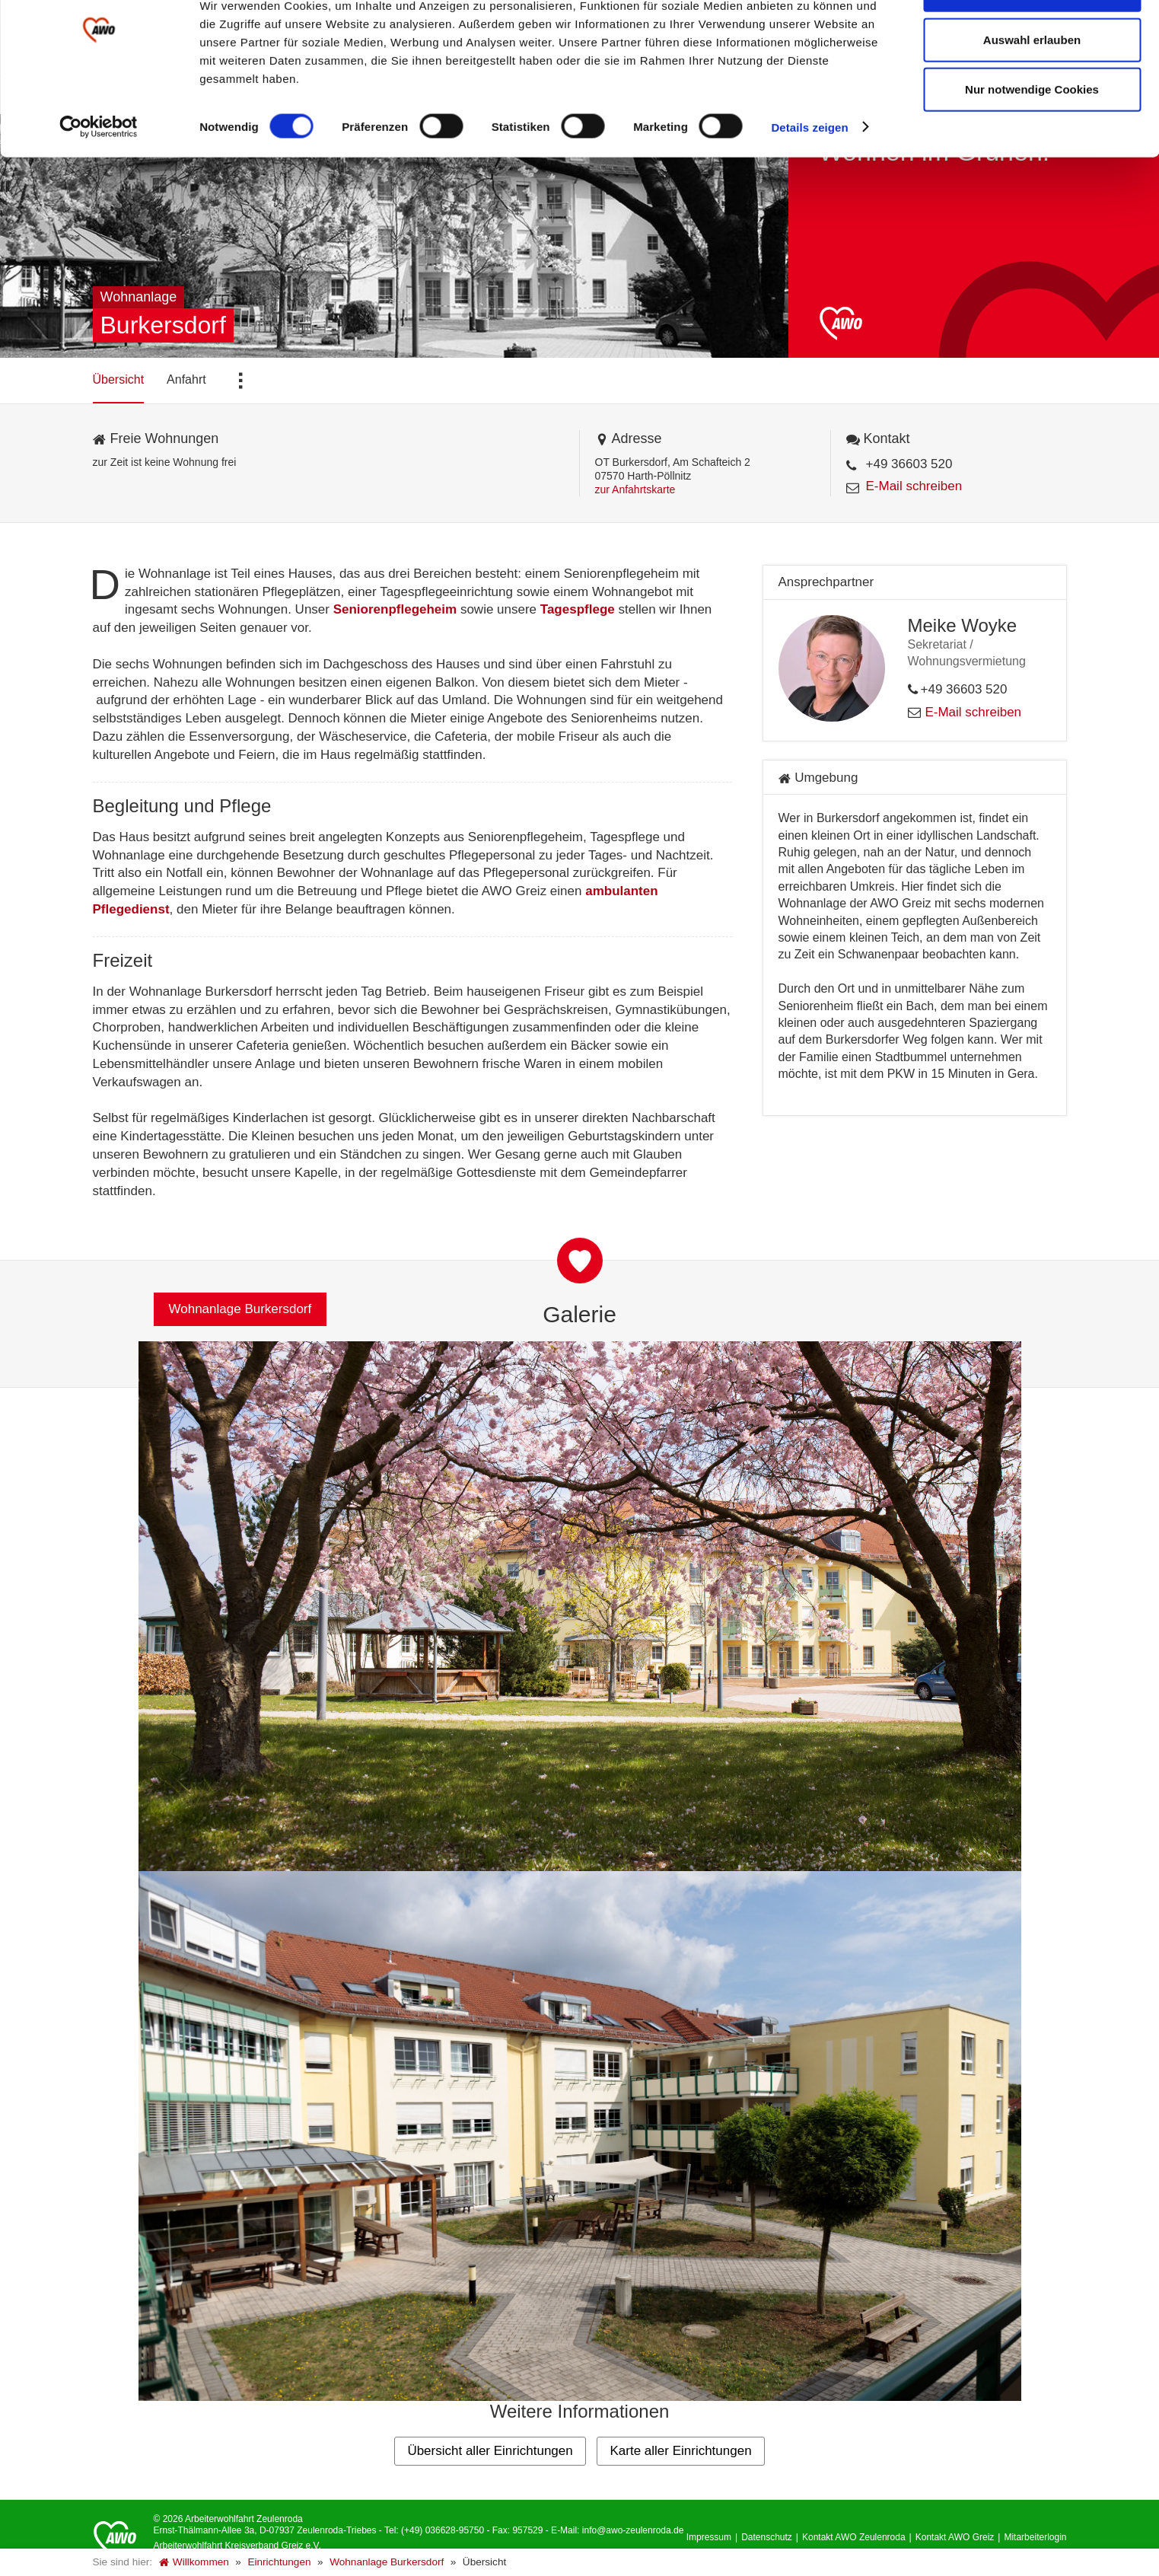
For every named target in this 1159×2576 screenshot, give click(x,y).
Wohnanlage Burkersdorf (387, 2562)
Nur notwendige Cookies (1032, 139)
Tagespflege (577, 609)
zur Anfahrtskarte (635, 489)
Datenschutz (766, 2537)
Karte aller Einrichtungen (680, 2451)
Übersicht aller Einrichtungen (489, 2451)
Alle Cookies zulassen (1032, 39)
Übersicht (119, 379)
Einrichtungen (278, 2562)
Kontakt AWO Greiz (955, 2537)
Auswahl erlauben (1032, 90)
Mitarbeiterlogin (1035, 2537)
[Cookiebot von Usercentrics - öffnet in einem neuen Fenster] (98, 178)
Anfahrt (186, 379)
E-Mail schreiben (914, 486)
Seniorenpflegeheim (395, 609)
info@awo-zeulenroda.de (633, 2530)
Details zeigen (809, 177)
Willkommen (194, 2562)
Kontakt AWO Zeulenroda (854, 2537)
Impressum (708, 2537)
